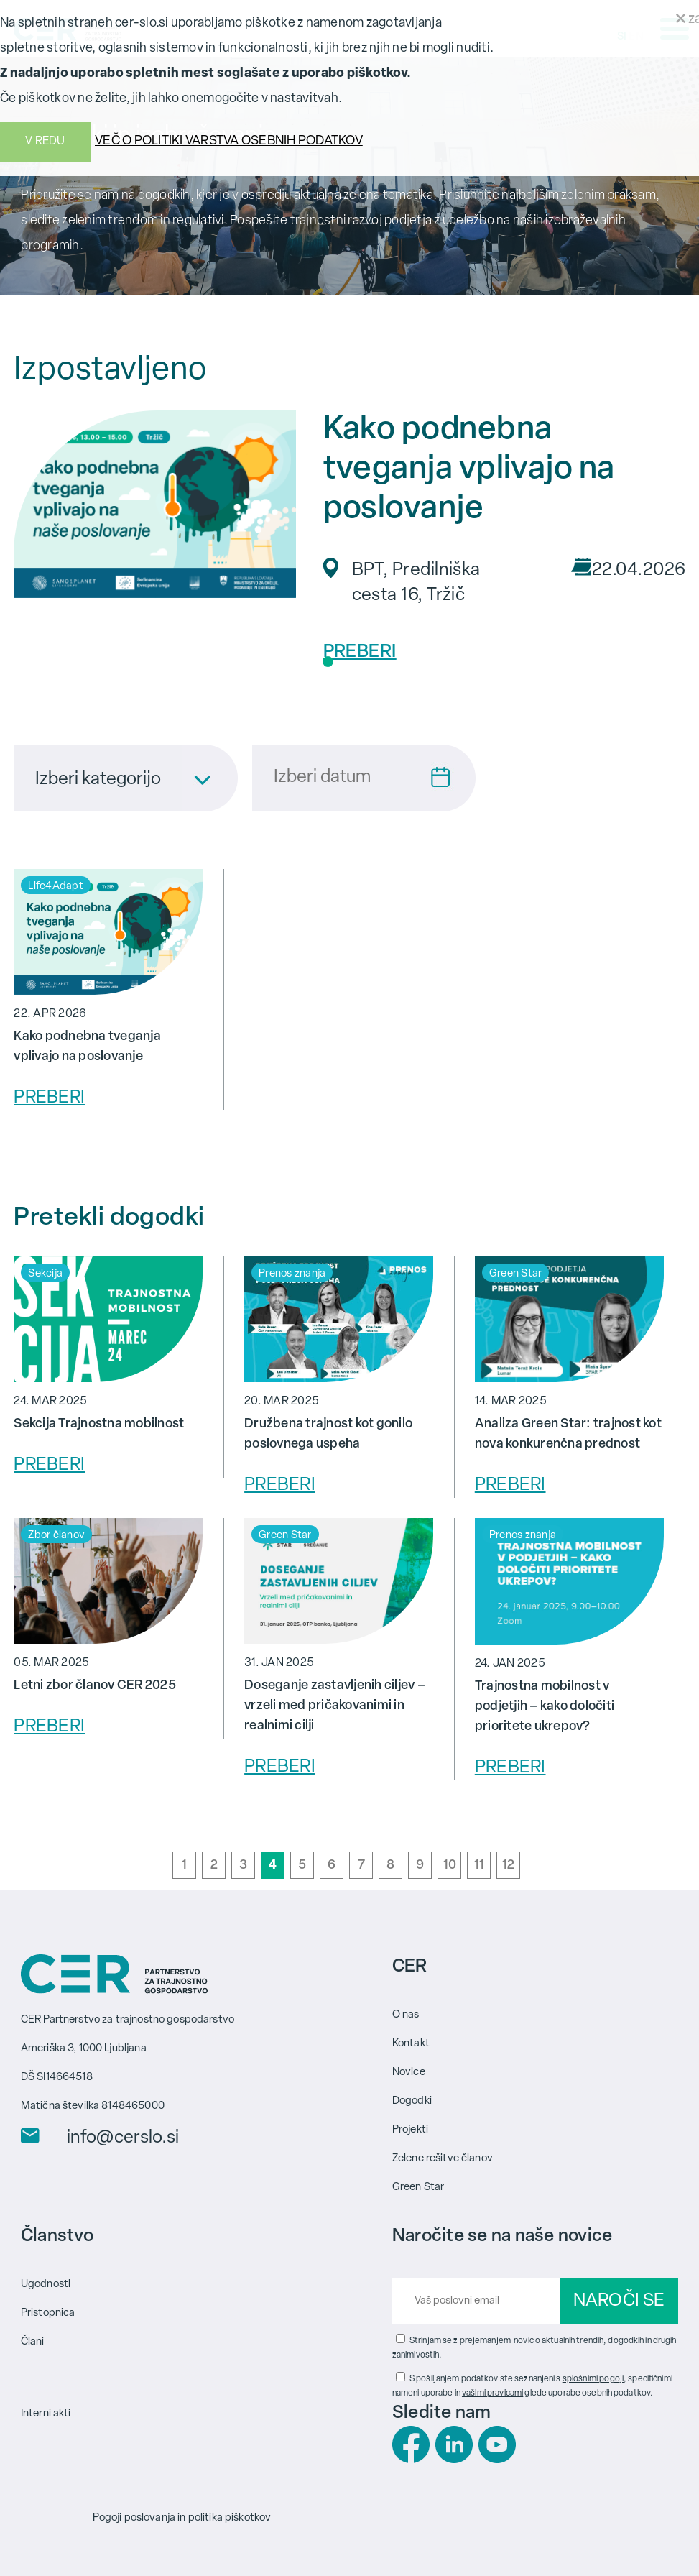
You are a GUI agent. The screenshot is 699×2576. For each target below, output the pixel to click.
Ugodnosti (45, 2284)
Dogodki (412, 2101)
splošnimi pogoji (593, 2379)
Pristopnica (48, 2313)
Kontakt (411, 2043)
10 (450, 1865)
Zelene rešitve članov (442, 2158)
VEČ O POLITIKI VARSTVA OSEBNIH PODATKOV (229, 141)
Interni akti (46, 2414)
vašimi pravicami (492, 2393)
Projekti (410, 2130)
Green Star (418, 2187)
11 (479, 1865)
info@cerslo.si (123, 2138)
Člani (33, 2342)
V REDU (45, 141)
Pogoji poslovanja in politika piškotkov (182, 2518)
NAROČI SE (619, 2301)
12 (508, 1865)
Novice (408, 2072)
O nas (406, 2015)
